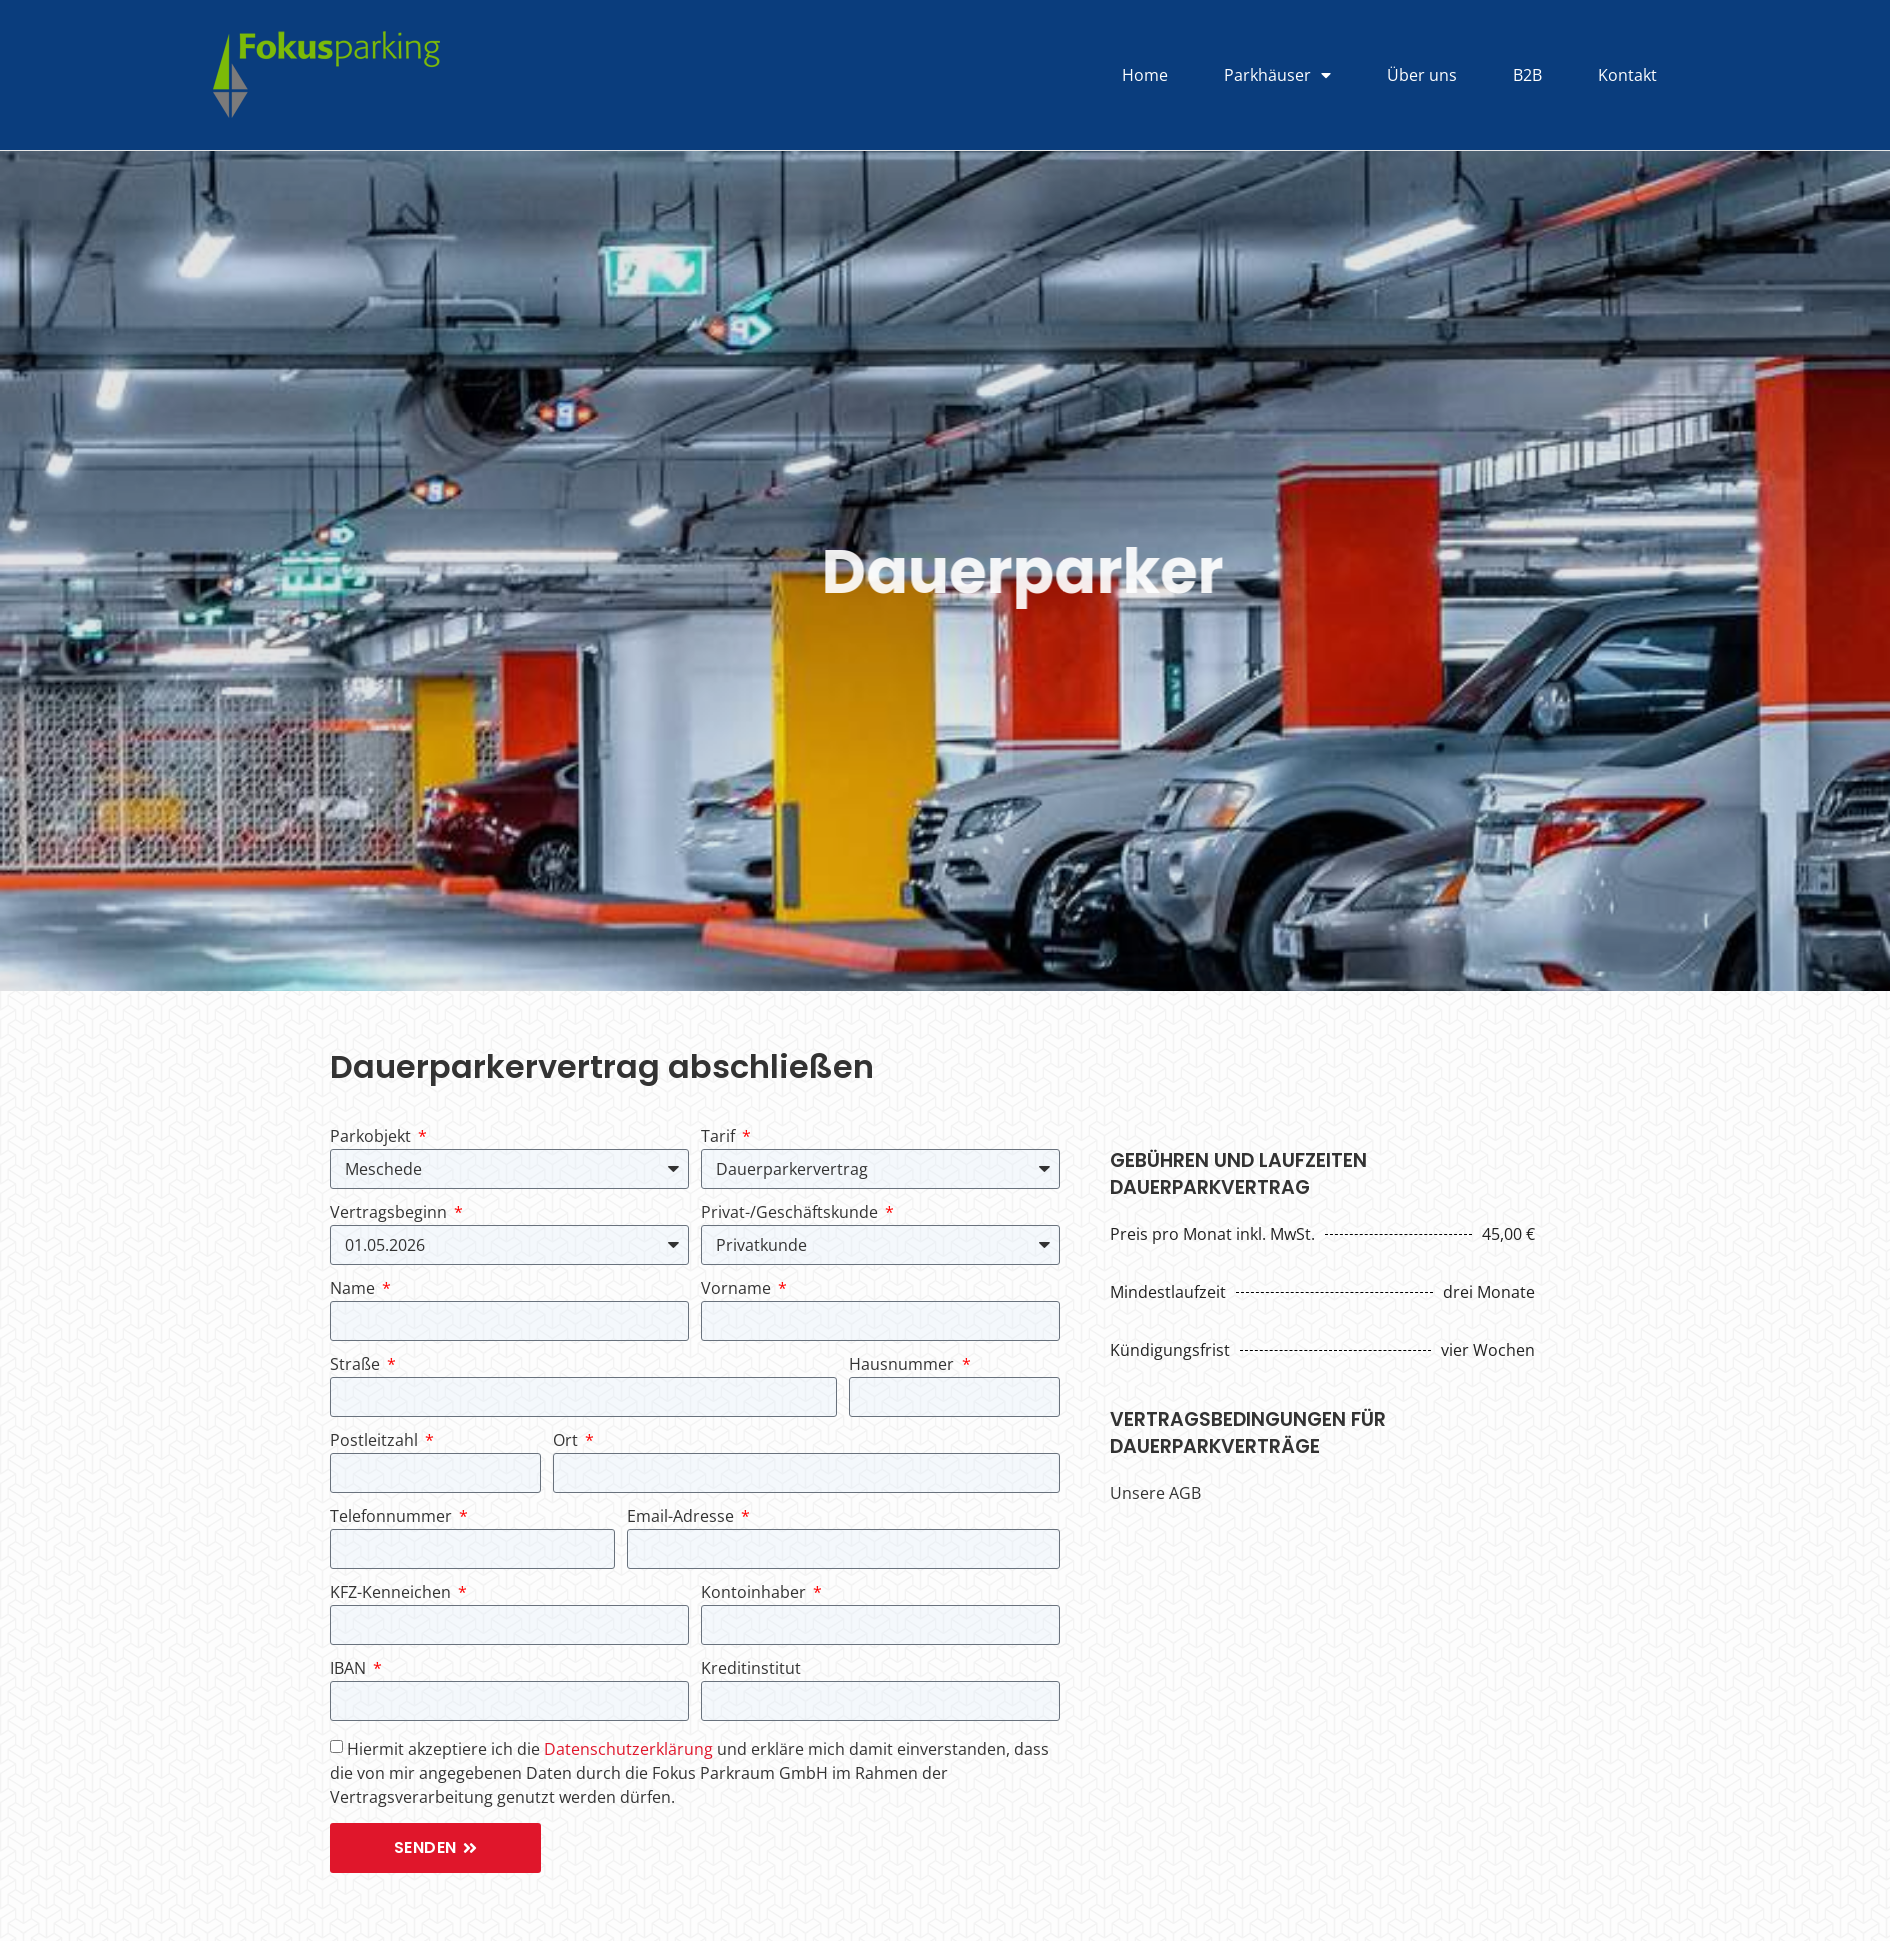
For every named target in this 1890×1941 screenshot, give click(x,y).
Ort (567, 1441)
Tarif (720, 1137)
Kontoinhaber (755, 1593)
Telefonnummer (393, 1517)
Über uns (1422, 75)
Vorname (738, 1289)
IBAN (350, 1669)
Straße (357, 1365)
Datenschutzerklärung (628, 1749)
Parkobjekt (372, 1137)
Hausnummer (903, 1365)
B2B (1527, 75)
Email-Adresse (682, 1517)
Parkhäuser (1277, 75)
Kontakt (1627, 75)
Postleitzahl (376, 1441)
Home (1145, 75)
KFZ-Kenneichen (392, 1593)
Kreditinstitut (751, 1669)
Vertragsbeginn (390, 1213)
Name (354, 1289)
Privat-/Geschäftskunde (791, 1213)
